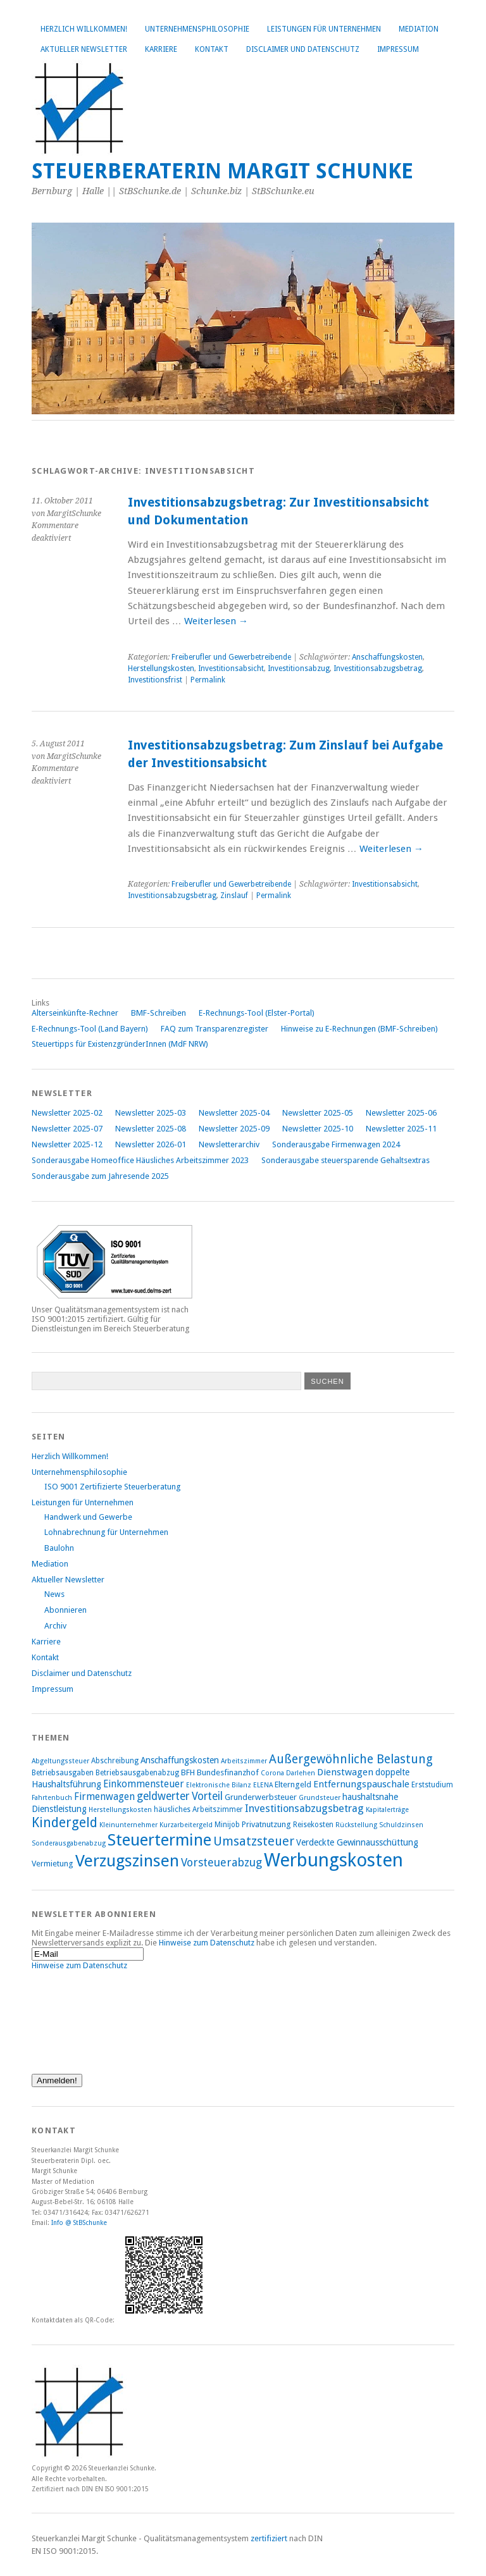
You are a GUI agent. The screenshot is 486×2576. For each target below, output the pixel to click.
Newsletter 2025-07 (67, 1128)
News (54, 1594)
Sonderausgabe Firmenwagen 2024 (336, 1144)
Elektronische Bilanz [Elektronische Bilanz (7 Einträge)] (218, 1785)
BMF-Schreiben (158, 1013)
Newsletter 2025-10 (317, 1128)
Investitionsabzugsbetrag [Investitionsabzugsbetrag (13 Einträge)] (304, 1809)
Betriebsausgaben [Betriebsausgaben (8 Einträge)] (63, 1772)
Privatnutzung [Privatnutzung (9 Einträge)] (266, 1824)
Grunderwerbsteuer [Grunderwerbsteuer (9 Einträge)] (261, 1797)
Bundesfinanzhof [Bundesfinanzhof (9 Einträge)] (228, 1772)
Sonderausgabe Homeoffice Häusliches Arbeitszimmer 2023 (140, 1160)
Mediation (419, 29)
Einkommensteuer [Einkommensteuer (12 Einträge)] (143, 1784)
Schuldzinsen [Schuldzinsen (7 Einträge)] (401, 1825)
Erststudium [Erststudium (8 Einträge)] (432, 1784)
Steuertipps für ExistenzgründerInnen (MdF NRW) (120, 1044)
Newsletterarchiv (229, 1144)
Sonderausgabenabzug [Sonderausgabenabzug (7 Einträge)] (69, 1843)
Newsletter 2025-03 (150, 1113)
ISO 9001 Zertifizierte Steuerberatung (112, 1486)
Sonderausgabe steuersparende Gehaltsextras (345, 1160)
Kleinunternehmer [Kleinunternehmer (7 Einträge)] (128, 1825)
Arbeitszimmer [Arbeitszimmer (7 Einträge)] (244, 1761)
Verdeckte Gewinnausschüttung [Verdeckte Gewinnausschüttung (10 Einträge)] (357, 1842)
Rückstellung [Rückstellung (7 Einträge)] (356, 1825)
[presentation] (83, 2015)
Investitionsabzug (299, 668)
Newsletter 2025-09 (234, 1128)
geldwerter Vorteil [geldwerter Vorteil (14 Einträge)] (180, 1796)
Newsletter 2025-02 (67, 1113)
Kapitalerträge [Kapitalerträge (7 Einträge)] (387, 1810)
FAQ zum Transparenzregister (214, 1028)
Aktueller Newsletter (83, 49)
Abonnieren (65, 1610)
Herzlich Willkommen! (83, 29)
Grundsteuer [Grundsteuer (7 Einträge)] (319, 1798)
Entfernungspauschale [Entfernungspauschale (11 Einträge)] (361, 1784)
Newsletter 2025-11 (401, 1128)
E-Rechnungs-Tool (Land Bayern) (90, 1028)
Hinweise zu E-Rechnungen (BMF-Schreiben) (359, 1028)
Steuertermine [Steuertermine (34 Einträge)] (159, 1839)
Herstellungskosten (161, 668)
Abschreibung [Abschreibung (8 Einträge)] (115, 1760)
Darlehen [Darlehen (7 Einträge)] (300, 1773)
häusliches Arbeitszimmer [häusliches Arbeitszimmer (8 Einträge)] (198, 1809)
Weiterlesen (216, 621)
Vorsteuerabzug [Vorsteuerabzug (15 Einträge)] (221, 1862)
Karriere (161, 49)
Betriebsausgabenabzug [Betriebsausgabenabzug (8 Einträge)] (137, 1772)
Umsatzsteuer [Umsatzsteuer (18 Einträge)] (253, 1841)
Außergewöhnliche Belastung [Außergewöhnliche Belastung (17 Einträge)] (351, 1759)
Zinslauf (234, 895)
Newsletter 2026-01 (150, 1144)
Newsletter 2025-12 (67, 1144)
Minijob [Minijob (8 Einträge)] (227, 1824)
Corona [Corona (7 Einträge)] (272, 1773)
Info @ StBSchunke (79, 2222)
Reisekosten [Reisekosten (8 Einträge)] (313, 1824)
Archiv (55, 1625)
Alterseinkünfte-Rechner (75, 1013)
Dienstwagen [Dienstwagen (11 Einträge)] (345, 1772)
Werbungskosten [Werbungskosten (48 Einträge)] (333, 1860)
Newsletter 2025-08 (150, 1128)
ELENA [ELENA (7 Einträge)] (263, 1785)
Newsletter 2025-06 (401, 1113)
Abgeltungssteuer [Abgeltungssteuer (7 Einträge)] (60, 1761)
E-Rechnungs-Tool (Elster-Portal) (257, 1013)
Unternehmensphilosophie (197, 29)
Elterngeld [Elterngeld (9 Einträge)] (293, 1784)
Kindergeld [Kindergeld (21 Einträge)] (64, 1822)
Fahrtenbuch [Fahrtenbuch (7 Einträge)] (52, 1798)
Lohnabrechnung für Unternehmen (106, 1532)
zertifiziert (269, 2538)
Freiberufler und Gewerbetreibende (231, 657)
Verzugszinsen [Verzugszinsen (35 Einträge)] (127, 1860)
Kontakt (211, 49)
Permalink (207, 679)
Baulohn (59, 1548)
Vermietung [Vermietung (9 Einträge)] (52, 1863)
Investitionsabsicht (231, 668)
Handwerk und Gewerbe (88, 1517)
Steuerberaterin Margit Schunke (222, 171)
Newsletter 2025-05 (317, 1113)
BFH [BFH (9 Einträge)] (188, 1772)
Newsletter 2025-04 (234, 1113)
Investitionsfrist (155, 679)
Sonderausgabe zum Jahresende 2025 (100, 1176)
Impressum (398, 49)
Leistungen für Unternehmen (324, 29)
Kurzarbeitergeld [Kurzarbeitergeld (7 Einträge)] (186, 1825)
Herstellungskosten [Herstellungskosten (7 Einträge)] (120, 1810)
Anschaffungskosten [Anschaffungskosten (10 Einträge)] (179, 1760)
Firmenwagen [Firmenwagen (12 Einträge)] (104, 1796)
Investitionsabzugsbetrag (377, 668)
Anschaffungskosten (387, 657)
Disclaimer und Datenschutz (302, 49)
